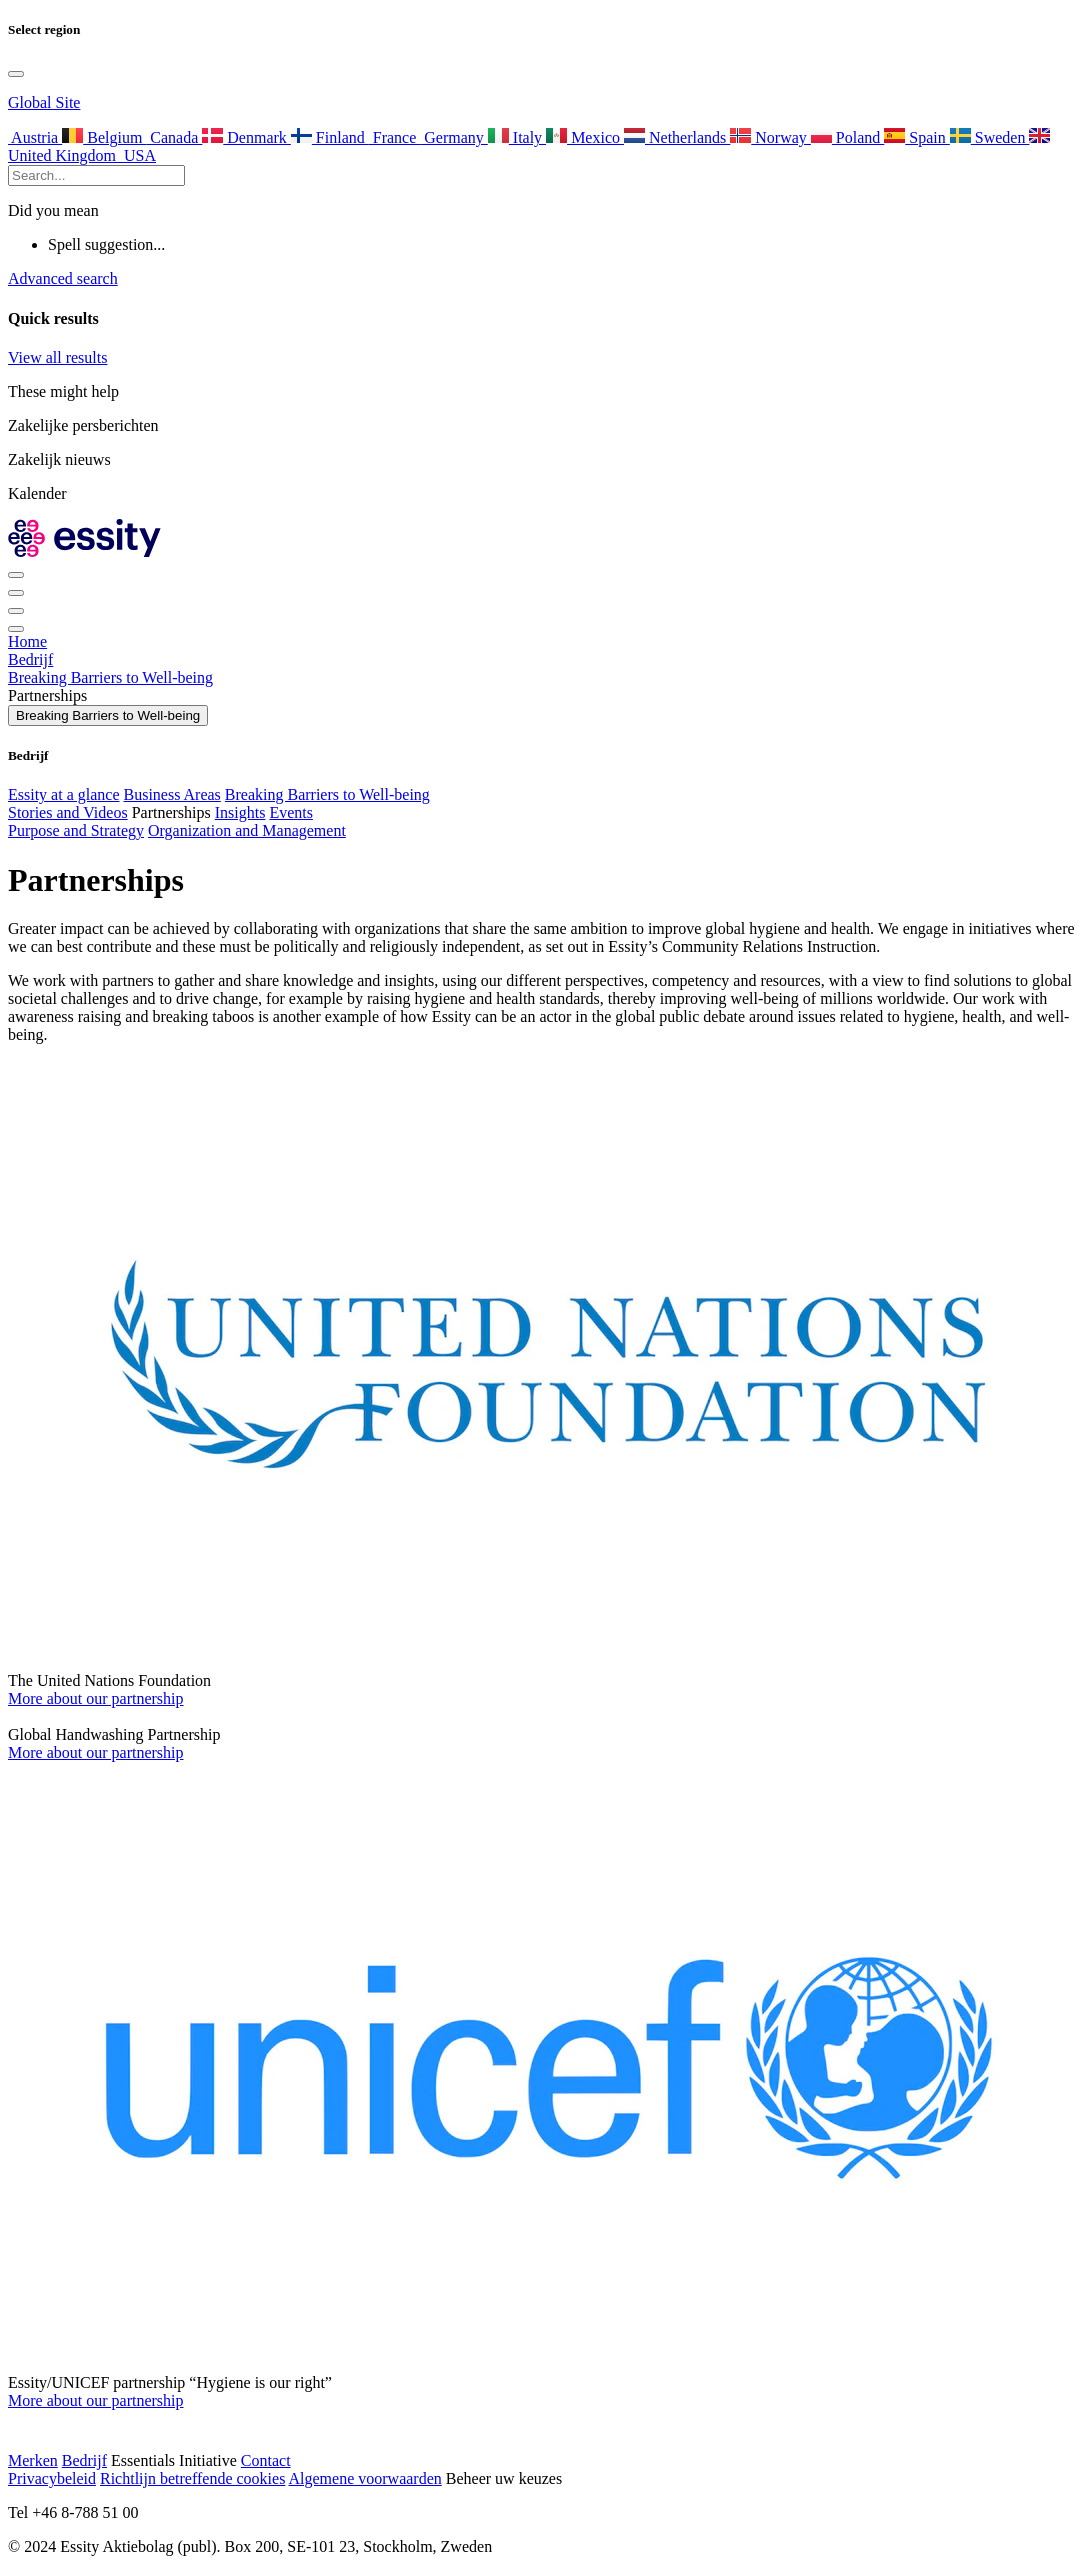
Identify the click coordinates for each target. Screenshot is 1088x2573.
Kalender (37, 493)
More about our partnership (96, 1698)
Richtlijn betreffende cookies (192, 2478)
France (395, 137)
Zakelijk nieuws (59, 459)
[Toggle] (16, 611)
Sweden (990, 137)
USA (138, 155)
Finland (330, 137)
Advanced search (63, 278)
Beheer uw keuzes (504, 2478)
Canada (174, 137)
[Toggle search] (16, 593)
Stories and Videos (68, 812)
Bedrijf (30, 659)
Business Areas (172, 794)
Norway (770, 137)
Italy (517, 137)
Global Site (44, 102)
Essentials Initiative (174, 2460)
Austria (35, 137)
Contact (266, 2460)
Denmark (246, 137)
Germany (454, 137)
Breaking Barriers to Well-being (110, 677)
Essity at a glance (64, 794)
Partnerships (171, 812)
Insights (240, 812)
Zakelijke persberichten (83, 425)
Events (291, 812)
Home (27, 641)
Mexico (585, 137)
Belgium (104, 137)
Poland (847, 137)
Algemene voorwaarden (365, 2478)
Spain (916, 137)
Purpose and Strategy (76, 830)
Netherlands (677, 137)
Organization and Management (247, 830)
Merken (33, 2460)
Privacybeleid (52, 2478)
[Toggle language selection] (16, 74)
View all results (57, 357)
